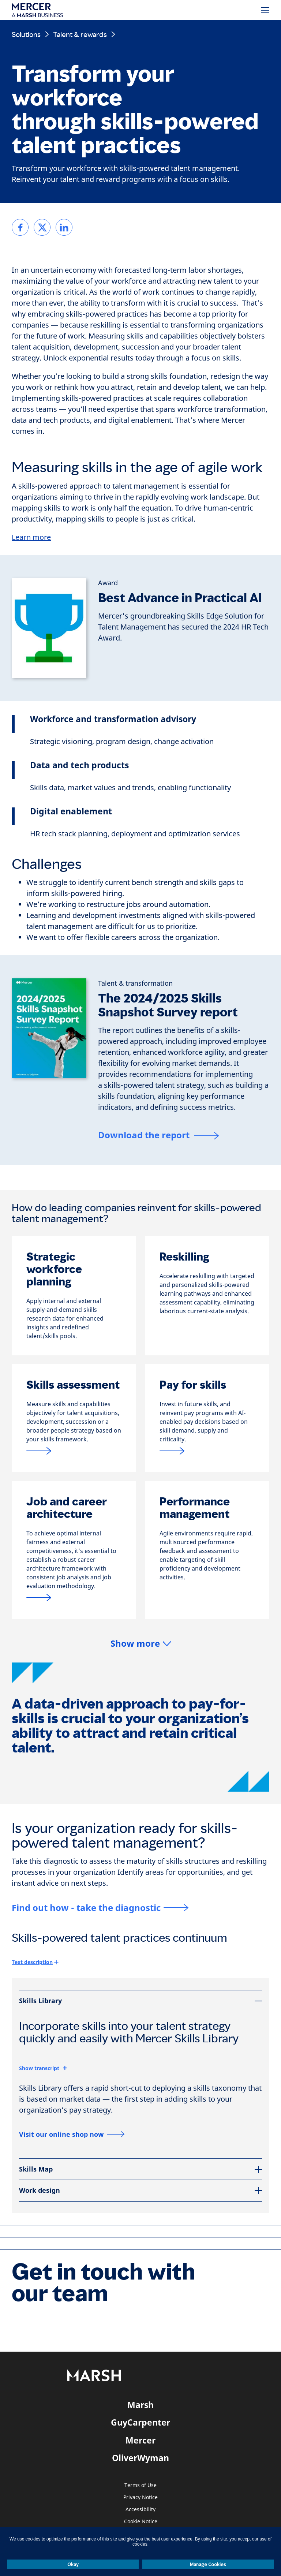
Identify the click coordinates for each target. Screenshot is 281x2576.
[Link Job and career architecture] (73, 1597)
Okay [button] (73, 2564)
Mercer (140, 2440)
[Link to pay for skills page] (207, 1450)
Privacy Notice (140, 2497)
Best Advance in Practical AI (180, 598)
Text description (32, 1962)
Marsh (140, 2405)
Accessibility (140, 2509)
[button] (140, 1643)
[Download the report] (158, 1136)
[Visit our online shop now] (72, 2134)
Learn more (31, 537)
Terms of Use (140, 2485)
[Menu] (265, 10)
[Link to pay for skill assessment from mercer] (73, 1450)
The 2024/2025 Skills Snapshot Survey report (168, 1005)
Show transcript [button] (39, 2068)
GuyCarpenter (140, 2422)
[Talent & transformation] (135, 983)
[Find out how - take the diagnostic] (100, 1907)
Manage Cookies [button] (208, 2564)
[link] (20, 227)
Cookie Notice (140, 2521)
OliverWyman (140, 2458)
